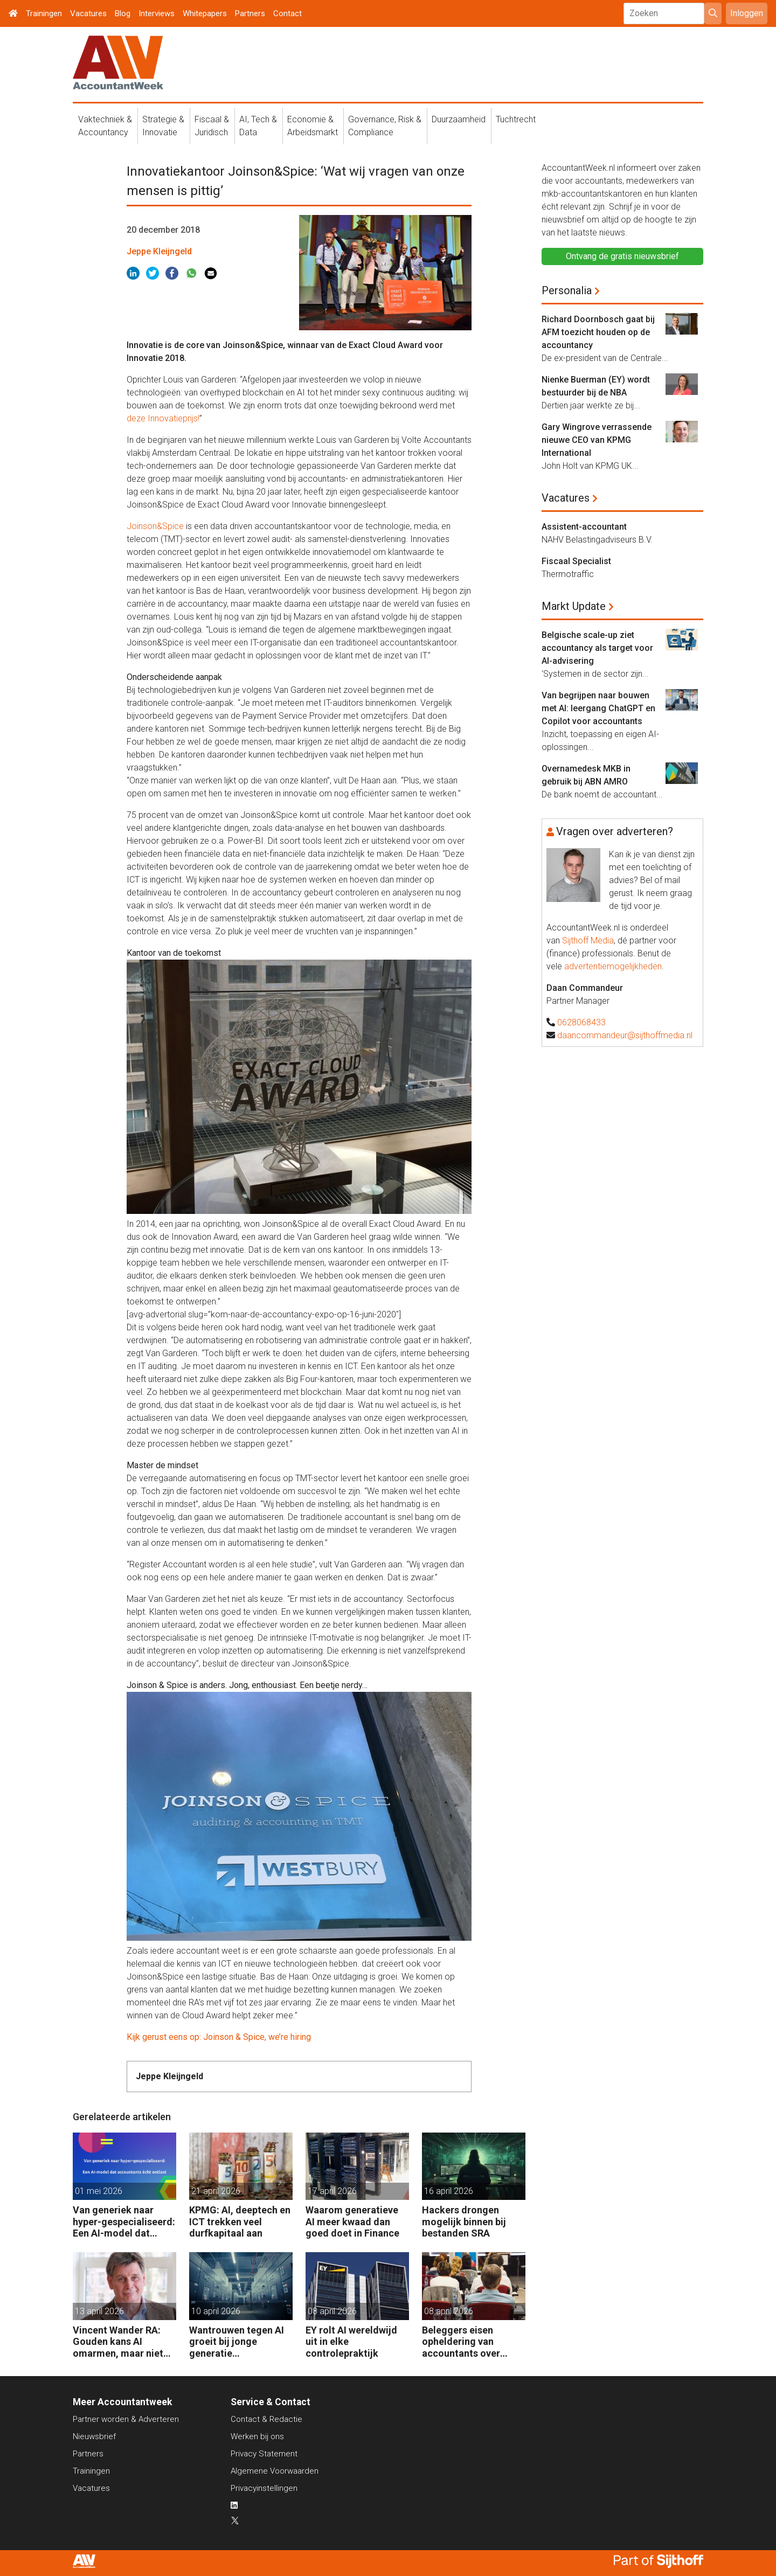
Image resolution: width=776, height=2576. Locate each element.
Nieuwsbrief (94, 2436)
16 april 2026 (448, 2191)
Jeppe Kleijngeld (159, 251)
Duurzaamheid (459, 119)
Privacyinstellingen (264, 2488)
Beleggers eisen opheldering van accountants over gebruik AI (461, 2341)
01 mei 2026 (98, 2191)
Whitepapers (205, 13)
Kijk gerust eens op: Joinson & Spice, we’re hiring (219, 2037)
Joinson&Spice (155, 526)
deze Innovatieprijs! (163, 418)
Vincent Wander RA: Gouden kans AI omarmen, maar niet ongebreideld (118, 2341)
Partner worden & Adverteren (126, 2419)
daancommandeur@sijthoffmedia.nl (624, 1035)
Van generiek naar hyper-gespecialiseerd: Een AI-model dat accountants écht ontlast (124, 2221)
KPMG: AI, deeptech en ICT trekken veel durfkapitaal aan (239, 2221)
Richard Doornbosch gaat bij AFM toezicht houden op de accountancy (598, 332)
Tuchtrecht (516, 119)
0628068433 (581, 1022)
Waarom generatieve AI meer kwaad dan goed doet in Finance (352, 2221)
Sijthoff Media (588, 940)
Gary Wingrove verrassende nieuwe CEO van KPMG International (597, 440)
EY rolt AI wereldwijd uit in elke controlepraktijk (351, 2341)
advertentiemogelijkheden (613, 966)
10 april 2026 (215, 2311)
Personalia (567, 290)
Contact (287, 13)
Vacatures (88, 13)
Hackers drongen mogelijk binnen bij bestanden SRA (464, 2221)
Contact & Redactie (266, 2419)
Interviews (156, 13)
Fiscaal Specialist (576, 561)
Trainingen (44, 13)
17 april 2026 (332, 2191)
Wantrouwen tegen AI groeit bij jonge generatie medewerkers (236, 2341)
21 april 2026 (215, 2191)
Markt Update (574, 606)
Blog (122, 13)
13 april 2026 (99, 2311)
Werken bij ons (257, 2436)
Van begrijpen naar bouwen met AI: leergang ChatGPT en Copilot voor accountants (598, 708)
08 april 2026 (332, 2311)
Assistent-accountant (584, 527)
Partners (250, 13)
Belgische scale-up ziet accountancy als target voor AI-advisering (597, 648)
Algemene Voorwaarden (274, 2471)
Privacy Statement (264, 2454)
